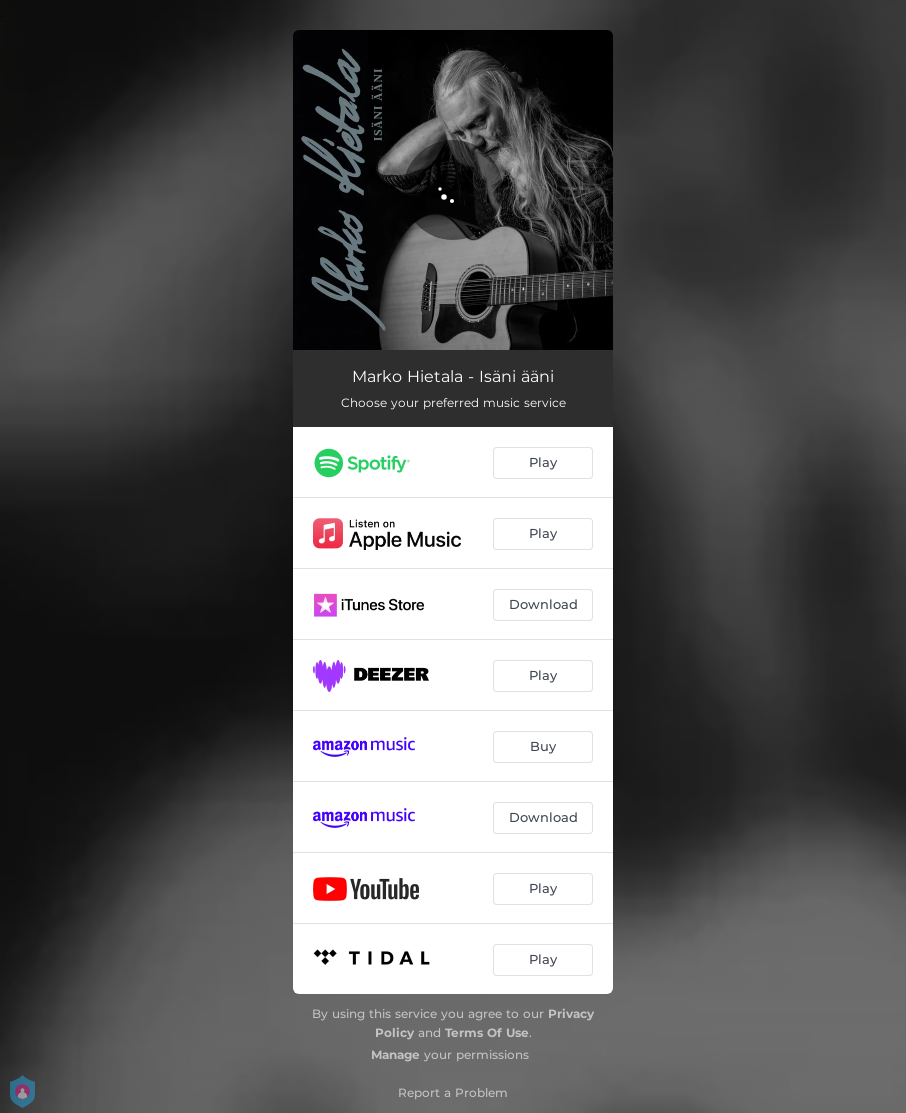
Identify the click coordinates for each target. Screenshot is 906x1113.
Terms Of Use (487, 1032)
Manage (395, 1054)
